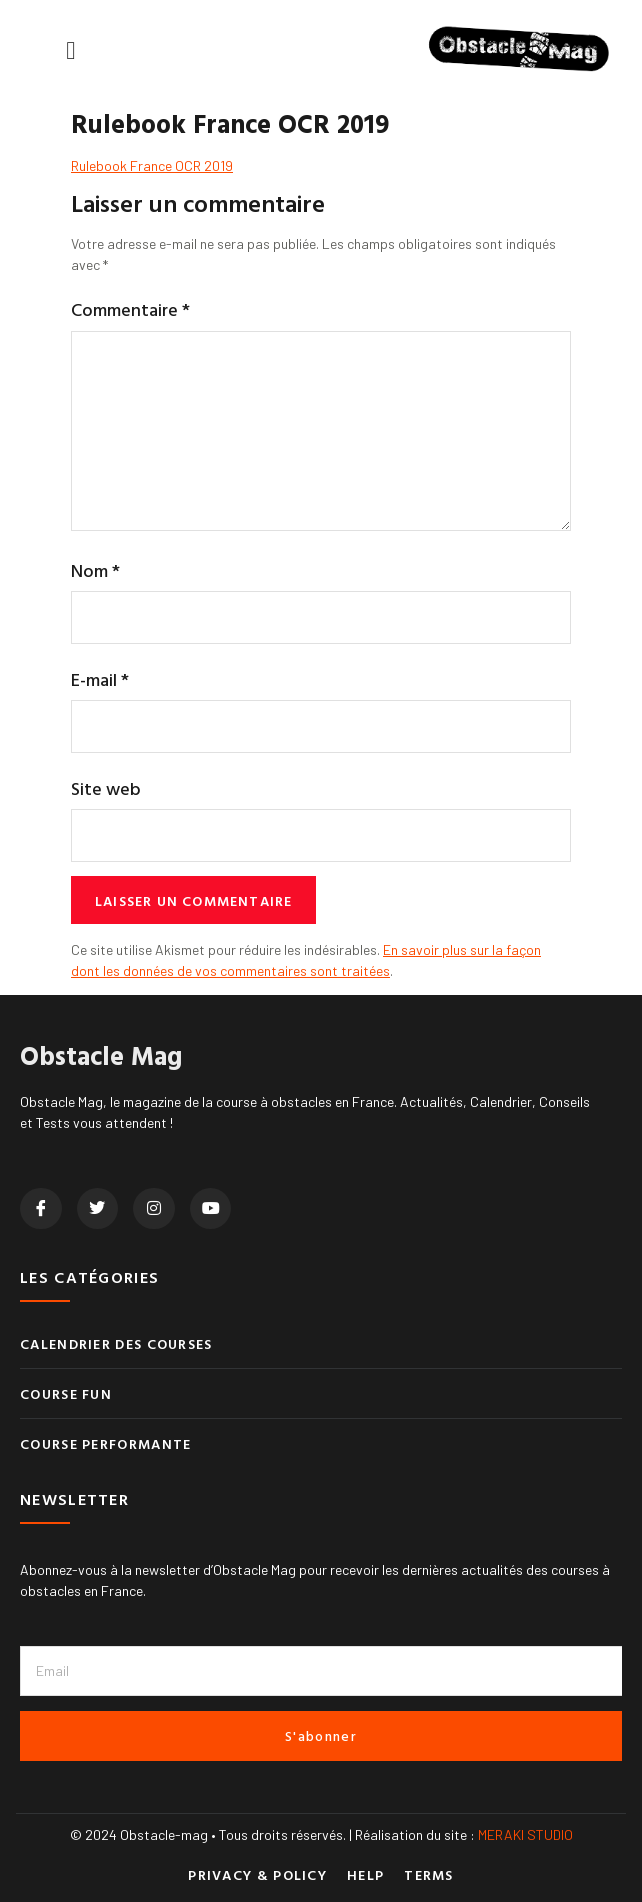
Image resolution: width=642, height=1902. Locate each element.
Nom (95, 570)
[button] (71, 50)
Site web (106, 788)
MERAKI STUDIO (525, 1834)
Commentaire (130, 309)
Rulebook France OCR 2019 (152, 165)
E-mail (100, 679)
